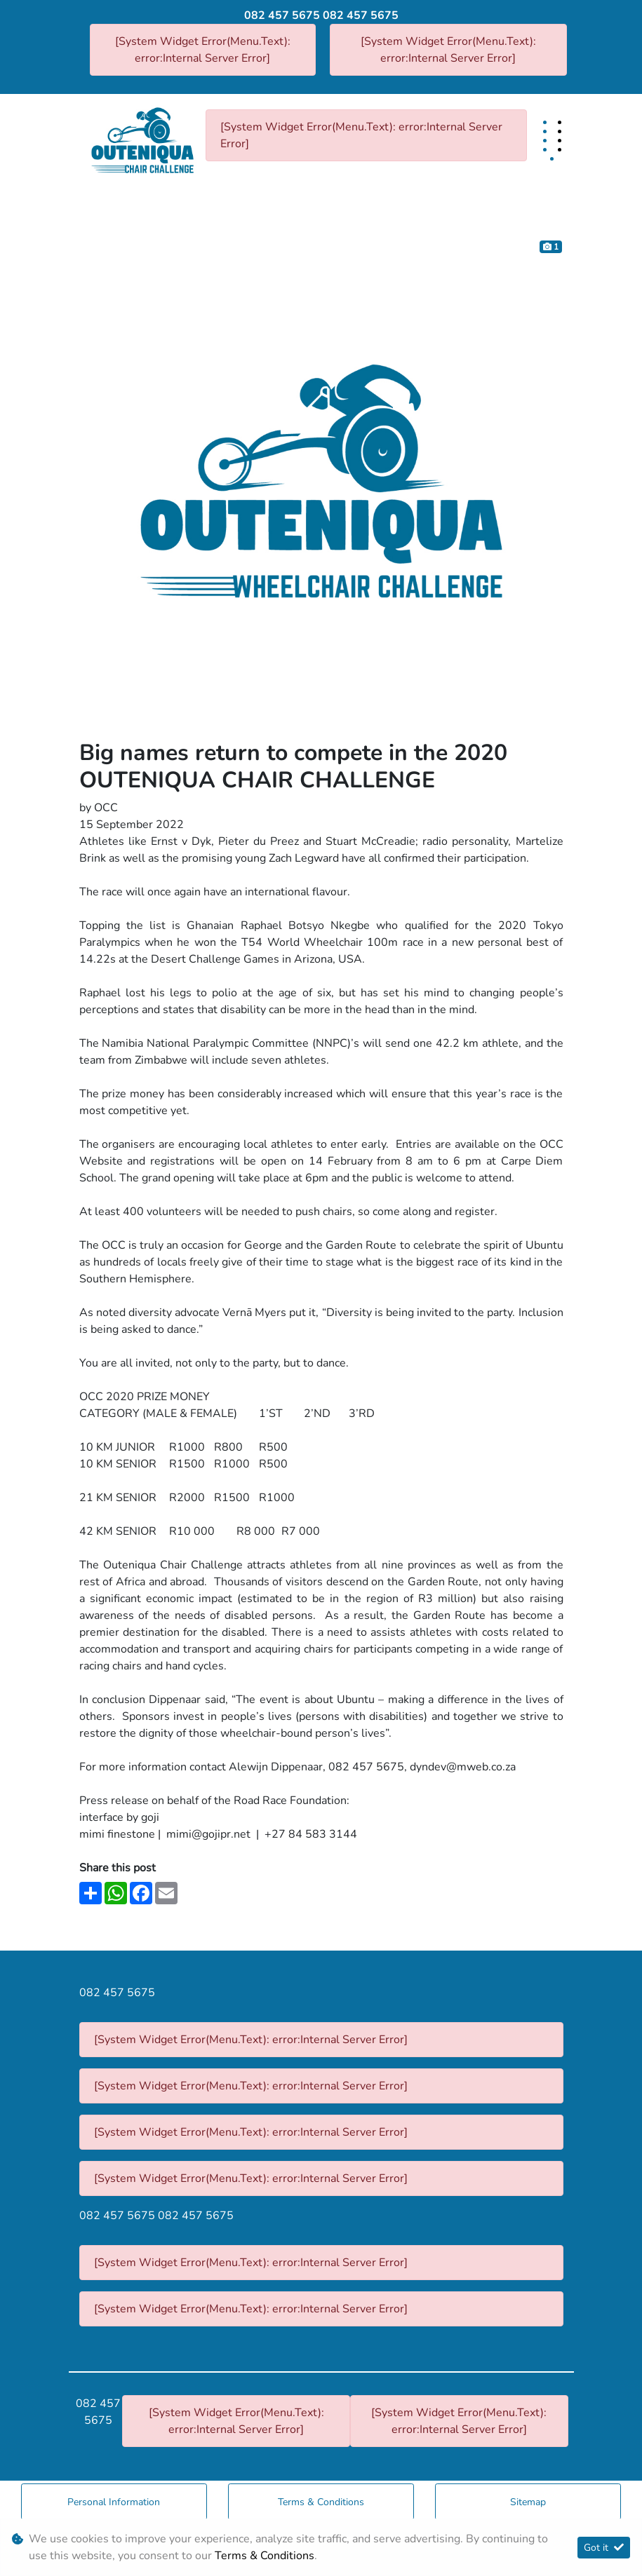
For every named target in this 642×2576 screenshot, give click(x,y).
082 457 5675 (282, 15)
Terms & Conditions (321, 2502)
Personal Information (113, 2502)
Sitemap (528, 2502)
